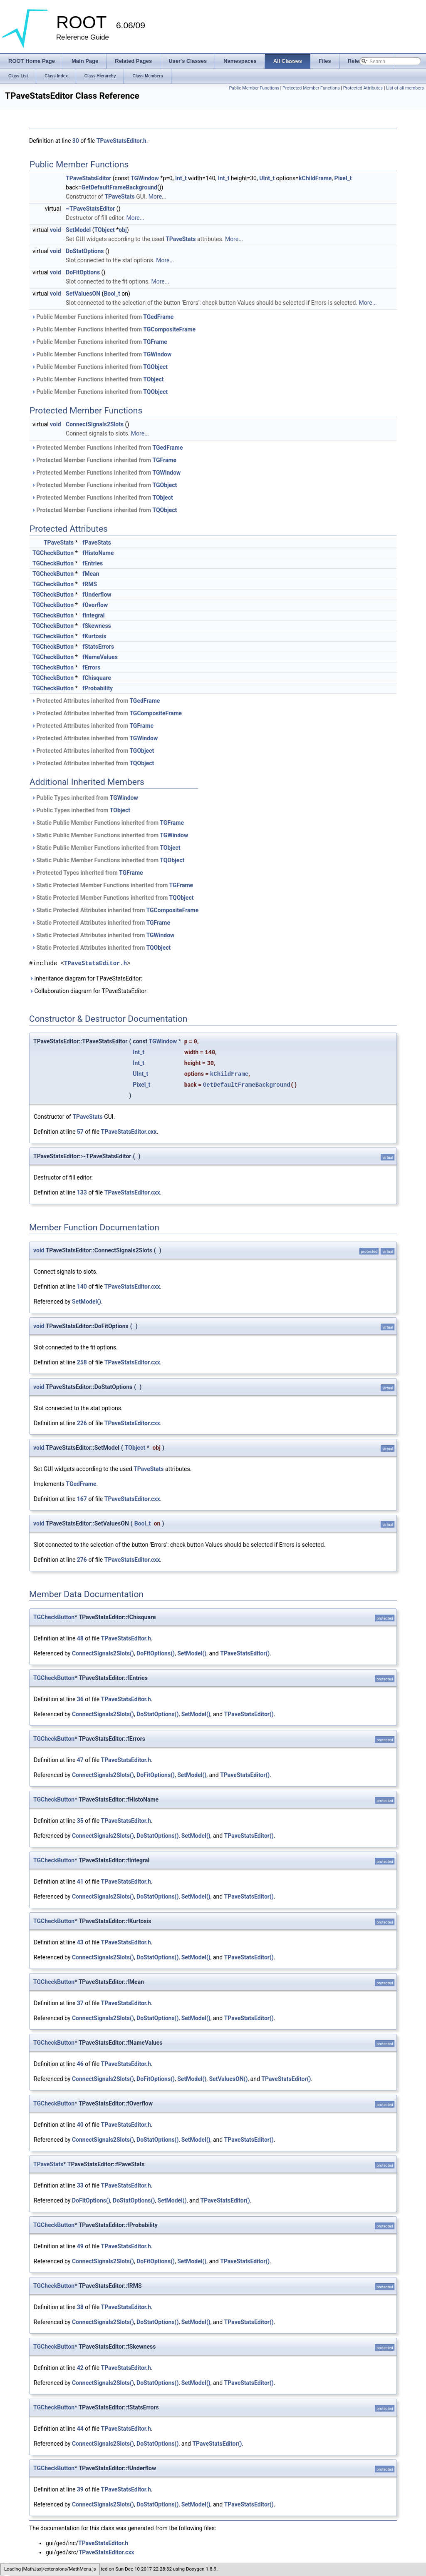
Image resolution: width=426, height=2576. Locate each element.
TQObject (155, 391)
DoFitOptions (83, 272)
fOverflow (95, 605)
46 (80, 2064)
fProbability (97, 688)
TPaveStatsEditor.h (121, 140)
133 (82, 1192)
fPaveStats (96, 542)
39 (80, 2489)
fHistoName (98, 553)
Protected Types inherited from (87, 872)
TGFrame (155, 341)
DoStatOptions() (157, 1714)
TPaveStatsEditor (88, 178)
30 (75, 140)
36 (80, 1699)
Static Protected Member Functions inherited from (112, 885)
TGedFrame (158, 317)
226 (82, 1423)
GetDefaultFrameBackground (119, 187)
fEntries (92, 563)
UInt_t (267, 178)
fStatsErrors (98, 646)
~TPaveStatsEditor (90, 208)
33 (80, 2185)
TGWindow (145, 178)
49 (80, 2246)
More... (157, 196)
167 (82, 1499)
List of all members (405, 88)
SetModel (78, 229)
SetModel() (86, 1301)
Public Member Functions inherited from (102, 317)
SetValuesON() (228, 2079)
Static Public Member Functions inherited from (107, 822)
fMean (90, 573)
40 (80, 2124)
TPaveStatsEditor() (245, 1653)
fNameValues (100, 657)
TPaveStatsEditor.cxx (129, 1131)
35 (80, 1820)
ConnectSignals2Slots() (103, 1653)
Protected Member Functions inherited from (107, 447)
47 (80, 1760)
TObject (104, 229)
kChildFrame (315, 178)
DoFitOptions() (155, 1653)
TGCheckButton (53, 553)
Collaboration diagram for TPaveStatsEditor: (88, 991)
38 (80, 2307)
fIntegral (93, 615)
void (55, 229)
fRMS (89, 584)
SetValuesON (83, 293)
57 (80, 1131)
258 (82, 1362)
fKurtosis (94, 636)
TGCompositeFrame (169, 329)
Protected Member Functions (311, 88)
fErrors (91, 667)
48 (80, 1638)
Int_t (181, 178)
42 (80, 2367)
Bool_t (112, 293)
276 (82, 1559)
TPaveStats (119, 196)
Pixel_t (343, 178)
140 (82, 1286)
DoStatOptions (85, 251)
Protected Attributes (363, 88)
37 (80, 2003)
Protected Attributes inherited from (95, 700)
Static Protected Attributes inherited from (114, 910)
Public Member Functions (254, 88)
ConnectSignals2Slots (95, 424)
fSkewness (96, 625)
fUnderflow (96, 594)
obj (122, 229)
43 (80, 1942)
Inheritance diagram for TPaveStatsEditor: (85, 978)
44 (80, 2428)
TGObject (155, 366)
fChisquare (96, 677)
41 (80, 1881)
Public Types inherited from (84, 797)
